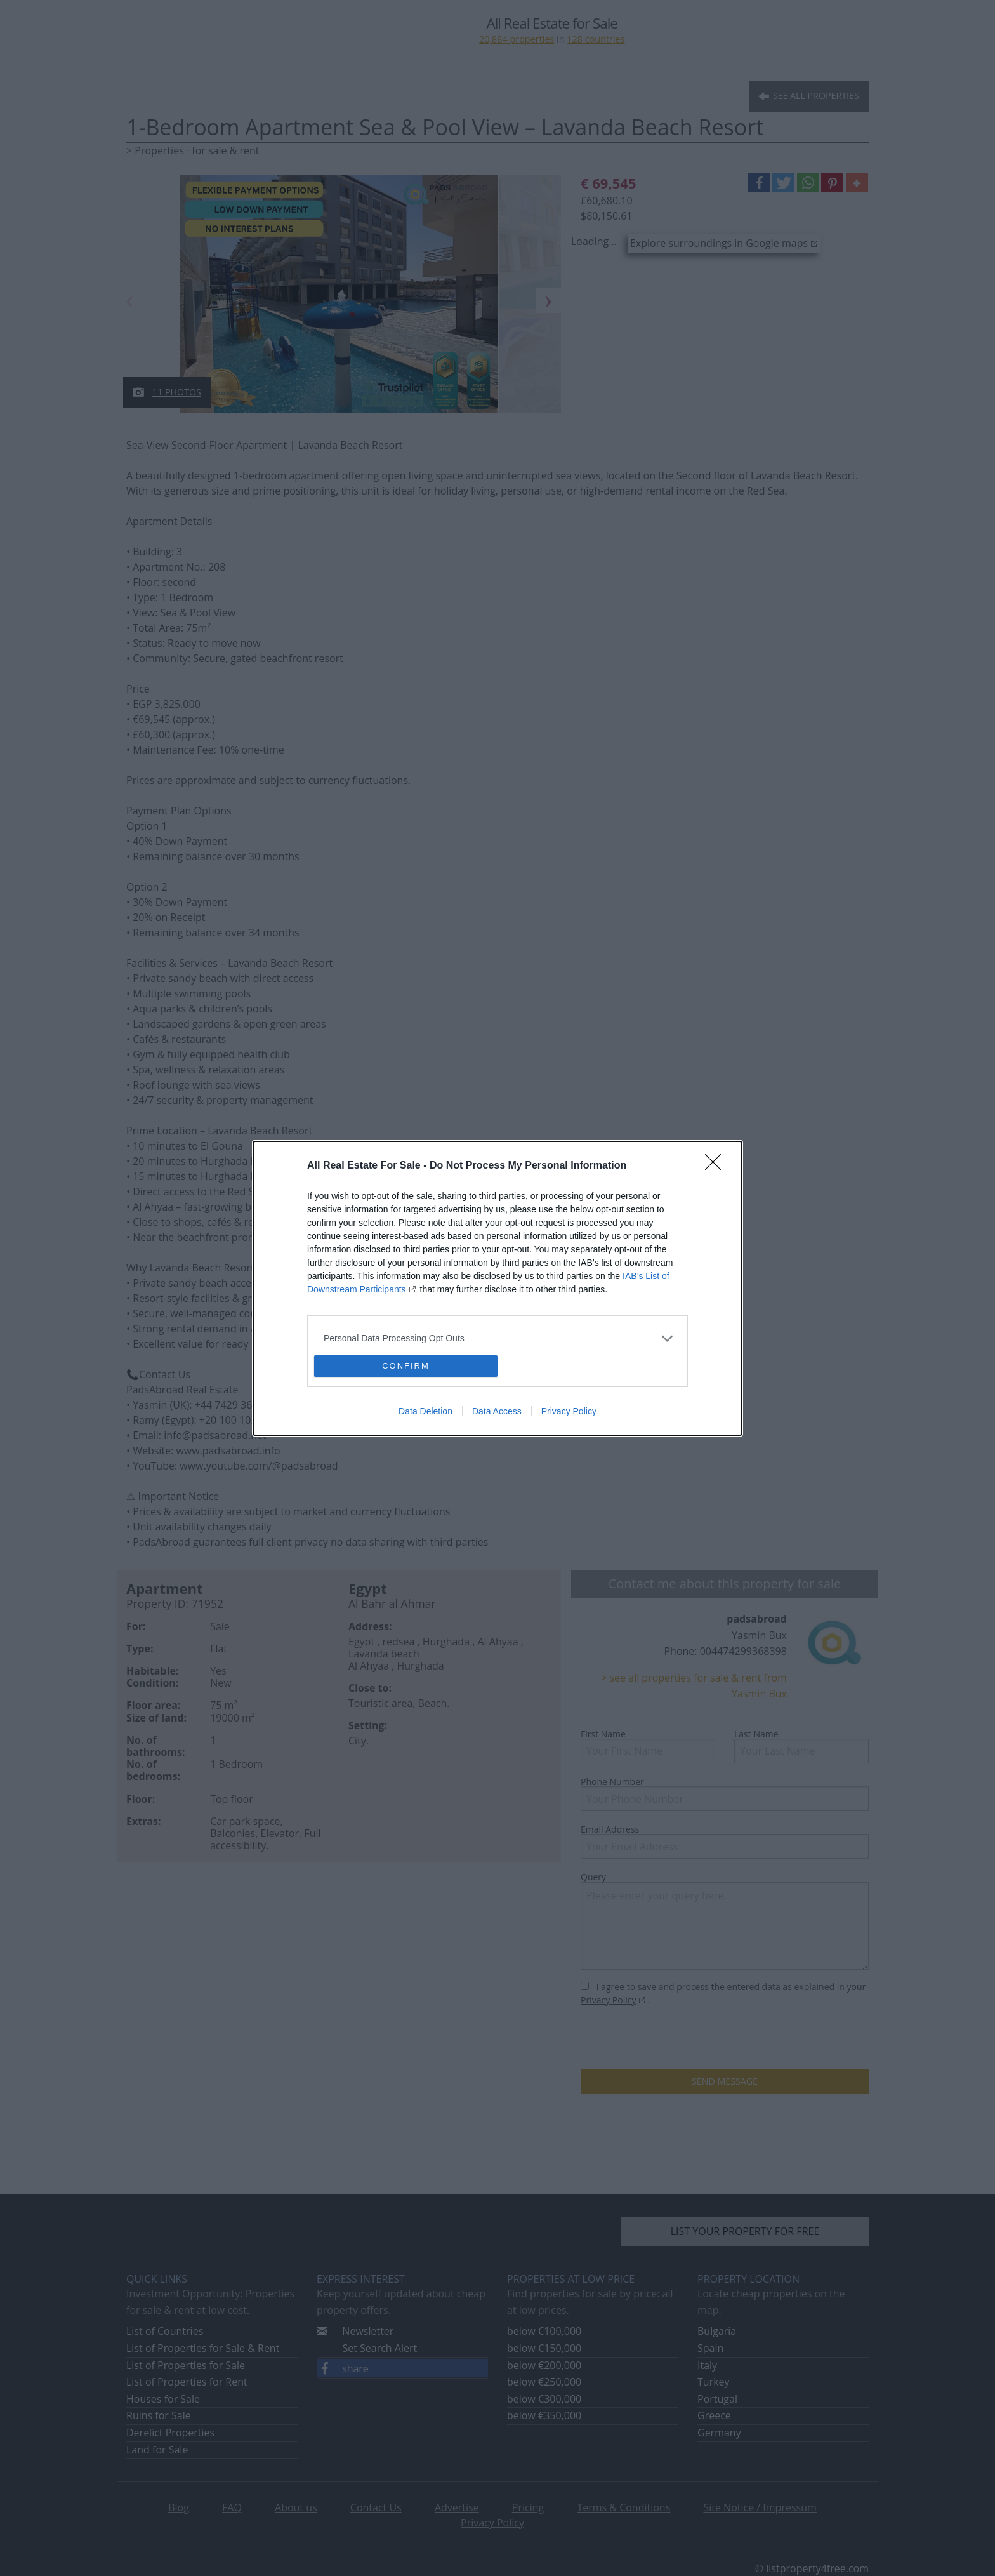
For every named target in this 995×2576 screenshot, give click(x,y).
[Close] (717, 1166)
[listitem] (497, 1338)
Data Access (497, 1411)
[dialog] (497, 1288)
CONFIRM (406, 1366)
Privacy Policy (568, 1411)
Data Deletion (425, 1411)
